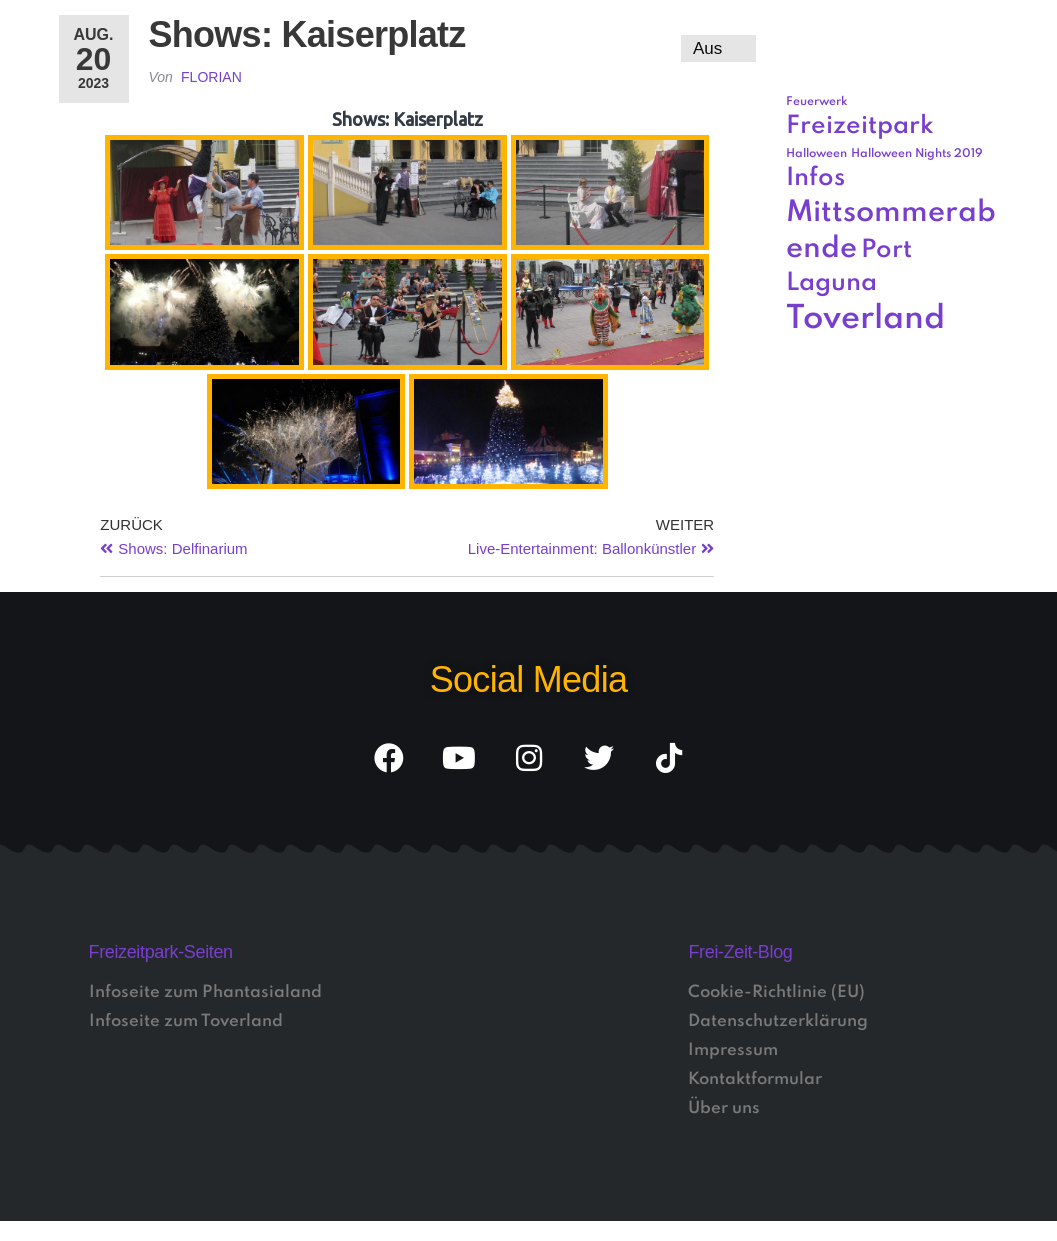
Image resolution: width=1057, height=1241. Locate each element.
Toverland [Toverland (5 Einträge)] (865, 319)
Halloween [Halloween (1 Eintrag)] (816, 154)
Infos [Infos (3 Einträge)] (815, 178)
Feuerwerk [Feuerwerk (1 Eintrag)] (817, 102)
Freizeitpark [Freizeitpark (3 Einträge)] (860, 126)
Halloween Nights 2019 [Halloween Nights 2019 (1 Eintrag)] (917, 154)
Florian (211, 77)
